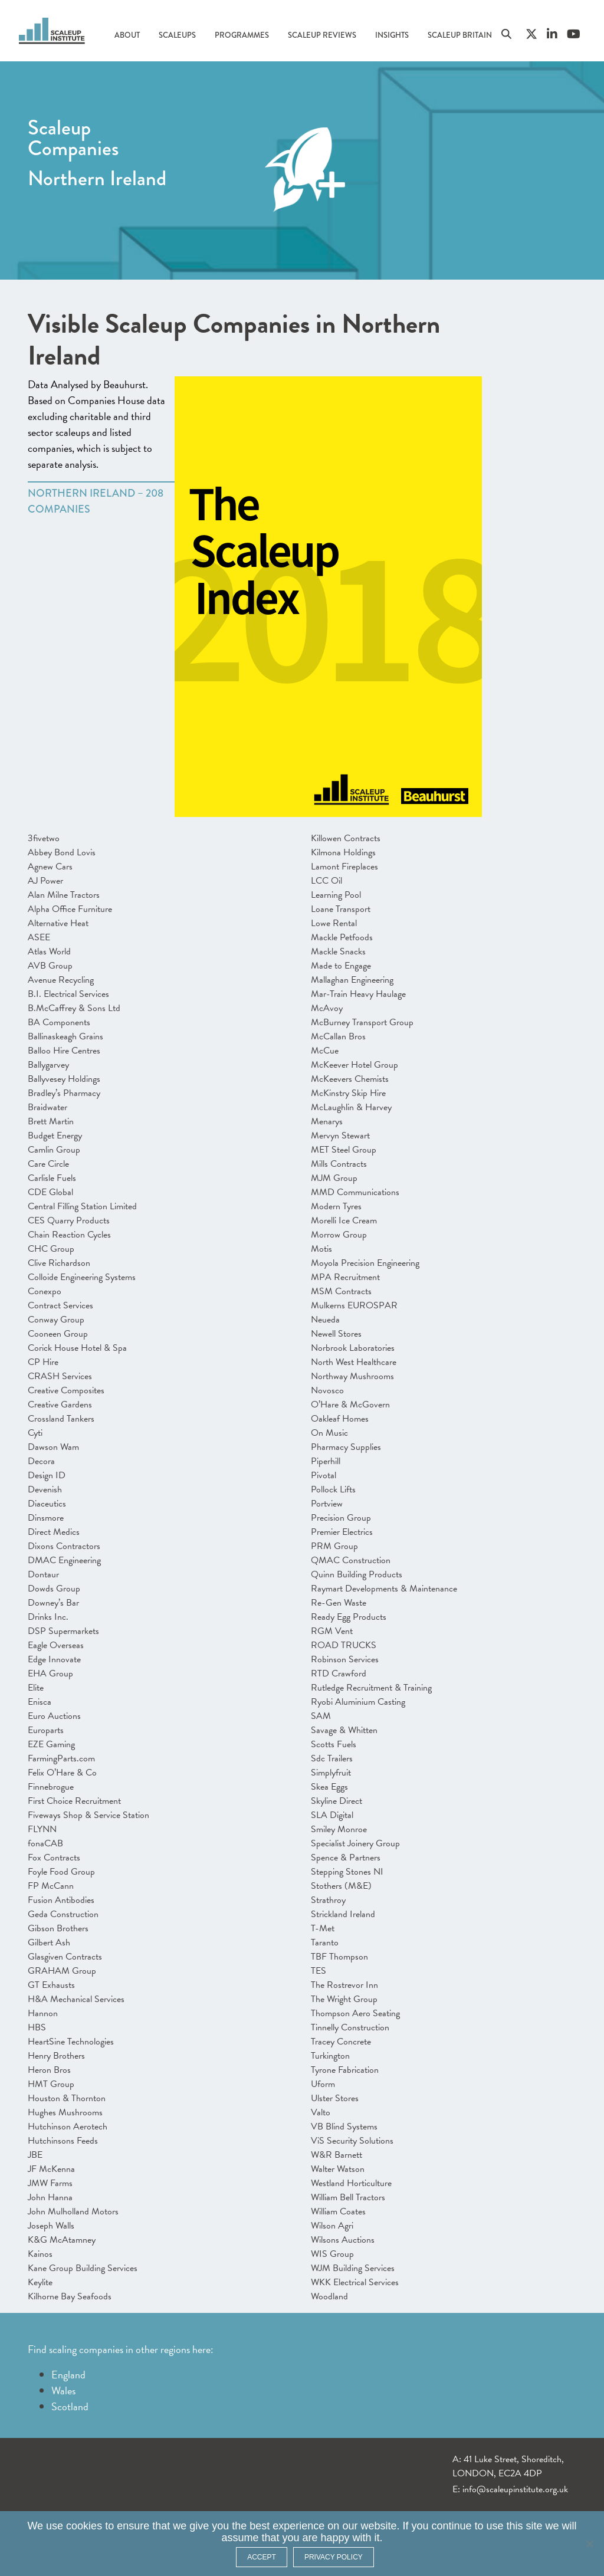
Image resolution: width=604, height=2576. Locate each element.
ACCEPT (261, 2557)
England (68, 2375)
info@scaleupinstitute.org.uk (515, 2489)
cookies (84, 2526)
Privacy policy (333, 2557)
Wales (63, 2390)
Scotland (69, 2406)
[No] (589, 2543)
